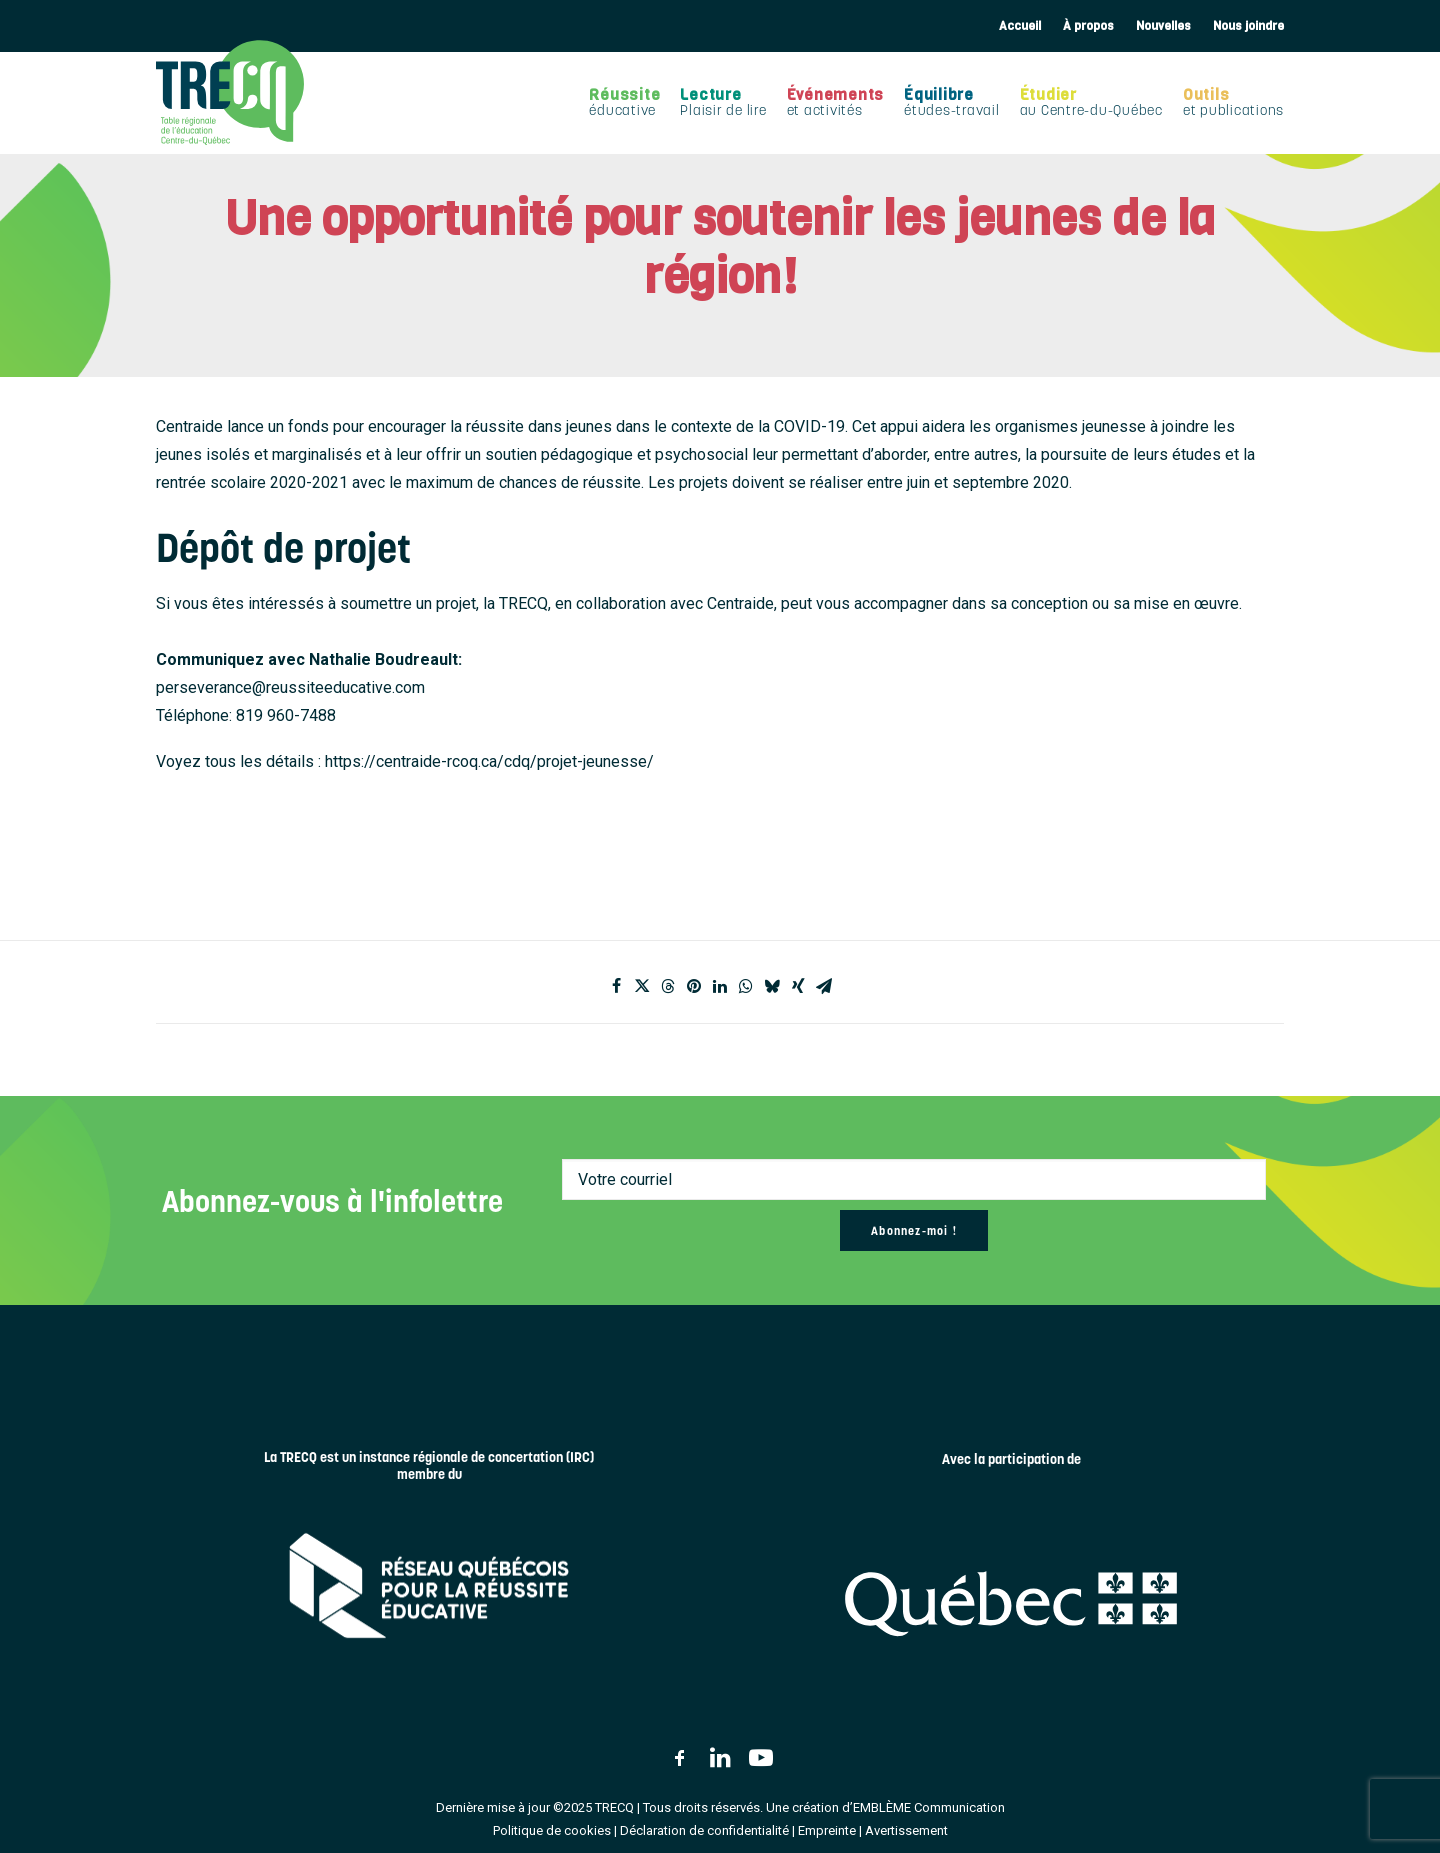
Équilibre (952, 102)
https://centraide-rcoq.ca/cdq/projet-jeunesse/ (489, 761)
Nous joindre (1248, 26)
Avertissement (906, 1830)
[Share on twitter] (642, 986)
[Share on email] (824, 986)
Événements (836, 102)
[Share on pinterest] (694, 986)
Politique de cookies (552, 1830)
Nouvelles (1163, 26)
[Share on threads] (668, 986)
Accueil (1020, 26)
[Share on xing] (798, 986)
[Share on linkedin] (720, 986)
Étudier (1091, 102)
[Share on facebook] (616, 986)
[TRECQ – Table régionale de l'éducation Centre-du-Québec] (230, 92)
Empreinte (827, 1830)
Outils (1233, 102)
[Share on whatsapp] (746, 986)
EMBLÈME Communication (929, 1807)
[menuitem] (1019, 26)
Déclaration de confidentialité (704, 1830)
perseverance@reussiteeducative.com (290, 687)
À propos (1088, 26)
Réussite (624, 102)
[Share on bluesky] (772, 986)
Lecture (723, 102)
